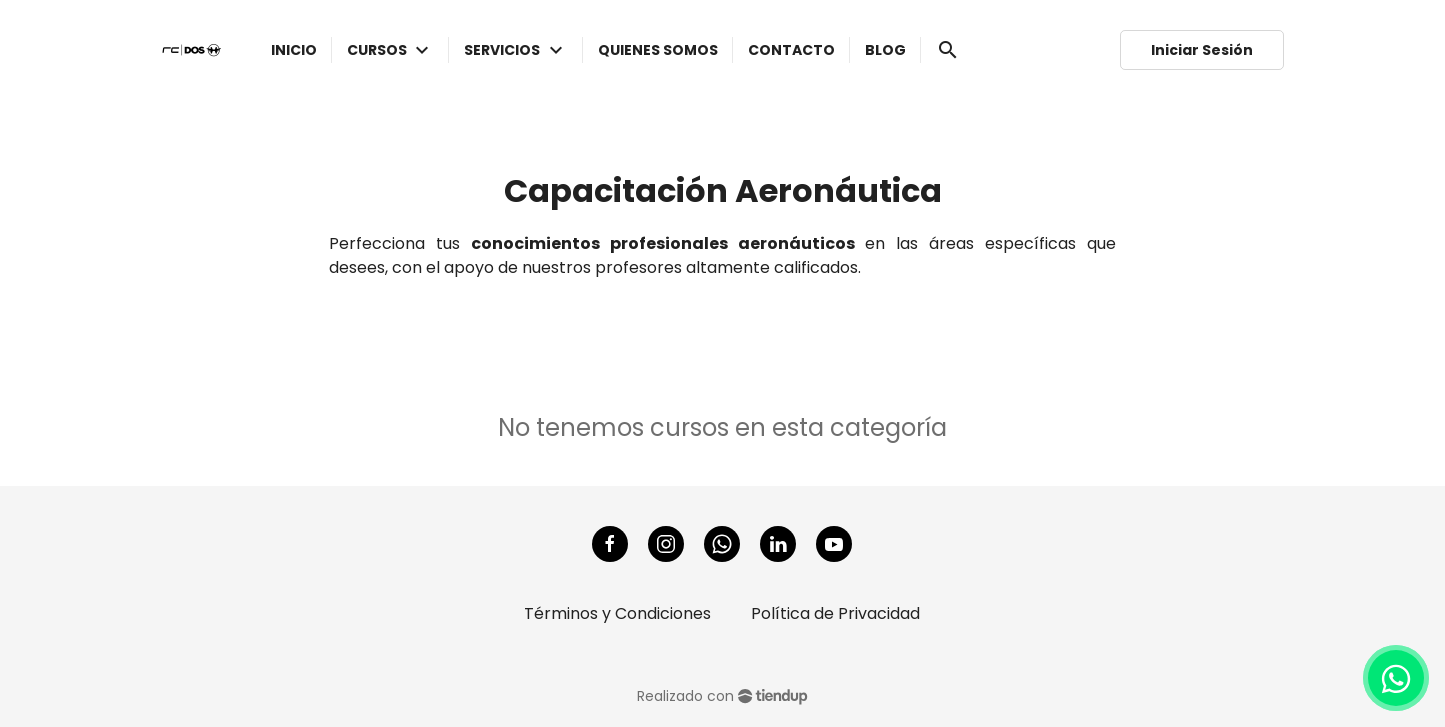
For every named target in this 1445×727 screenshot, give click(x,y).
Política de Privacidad (835, 613)
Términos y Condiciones (617, 613)
